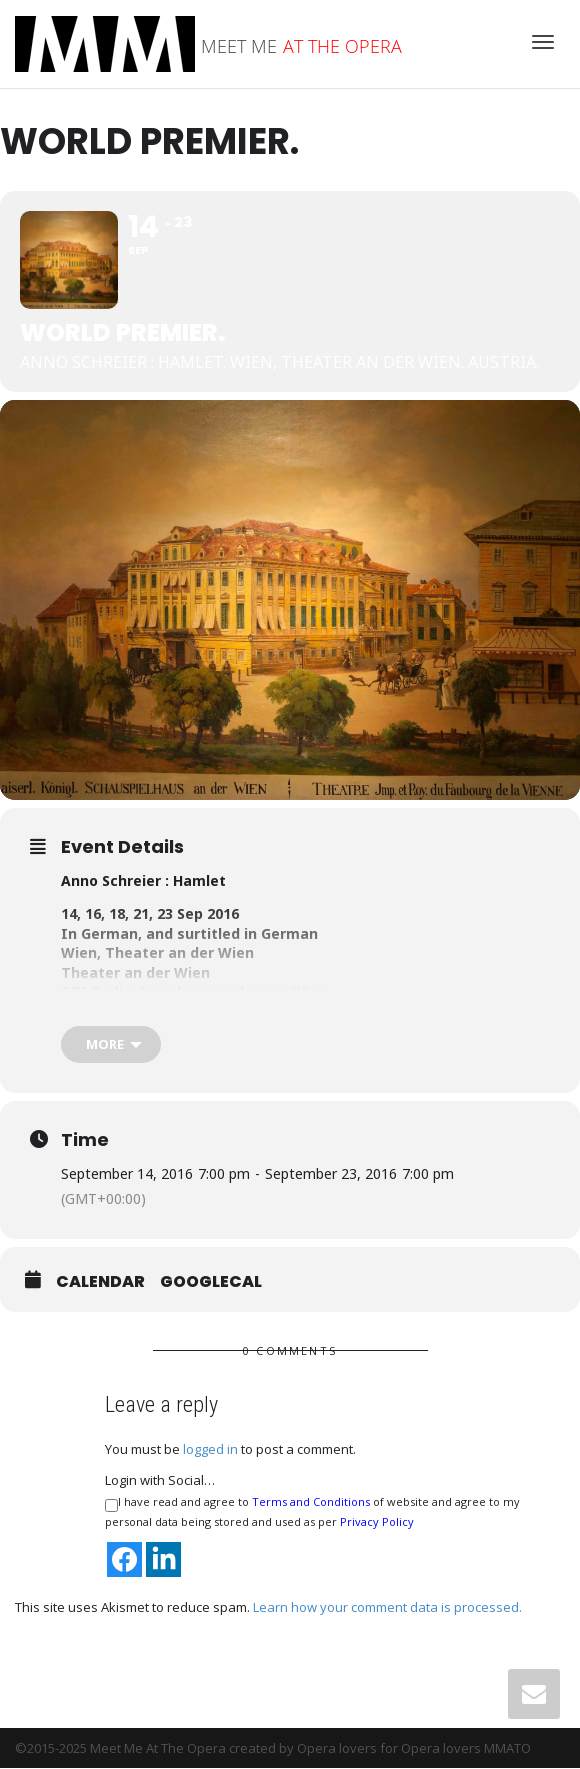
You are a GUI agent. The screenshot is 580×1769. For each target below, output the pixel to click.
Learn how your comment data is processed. (387, 1608)
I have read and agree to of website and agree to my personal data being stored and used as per (312, 1513)
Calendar (100, 1284)
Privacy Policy (377, 1523)
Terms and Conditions (311, 1503)
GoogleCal (211, 1284)
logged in (210, 1451)
